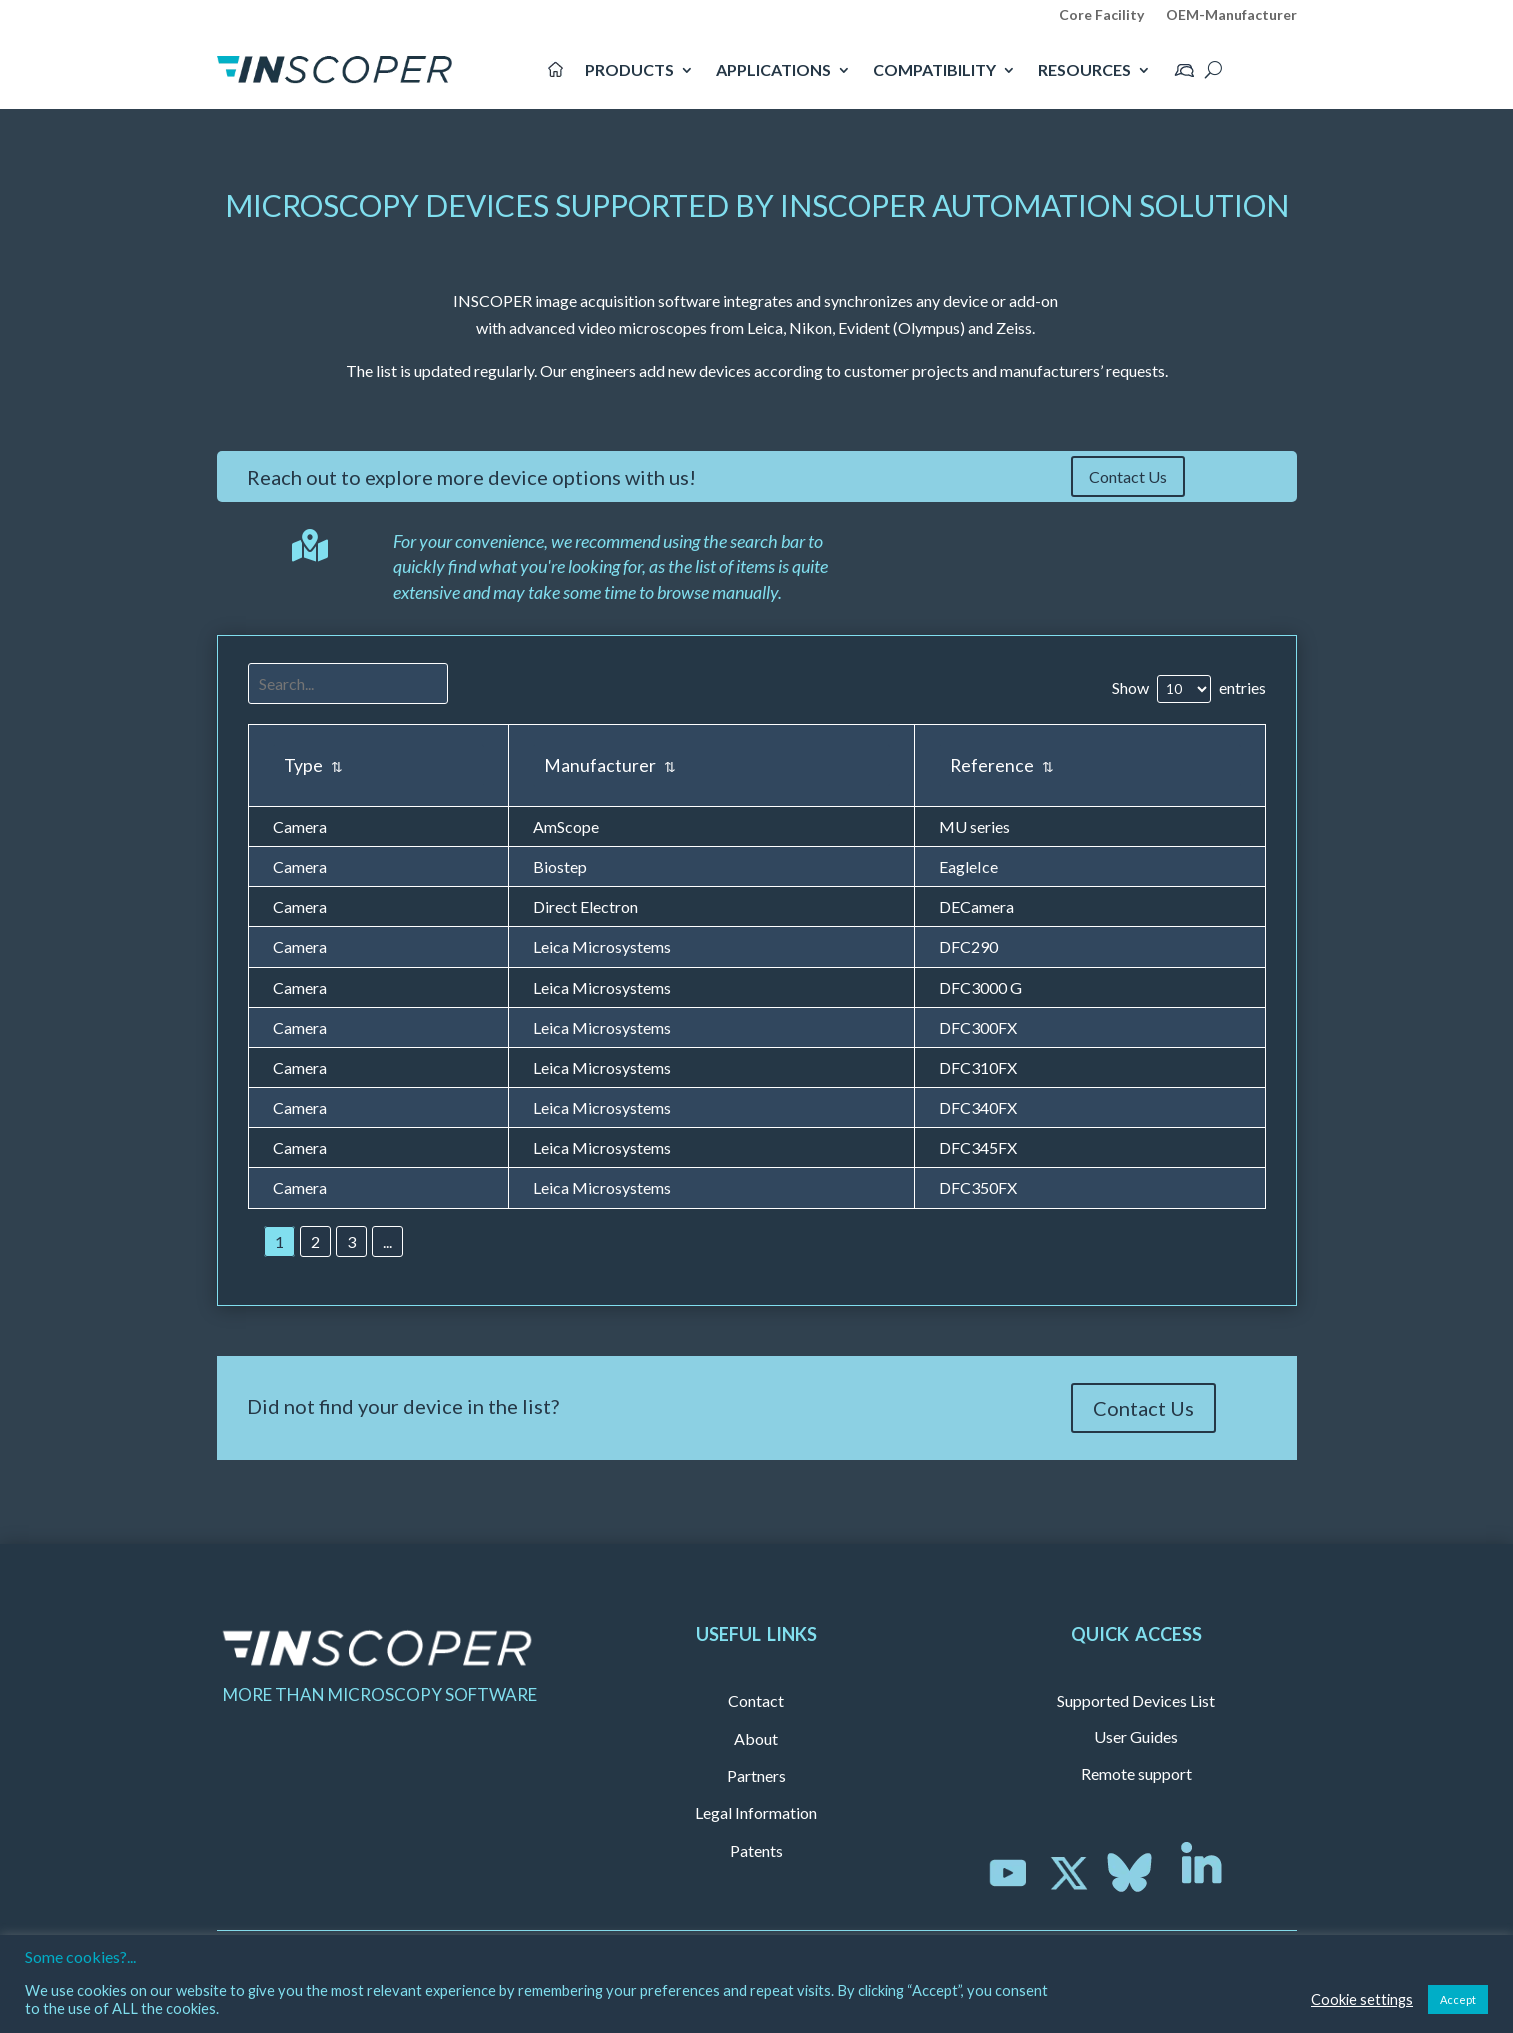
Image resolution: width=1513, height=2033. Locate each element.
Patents (756, 1850)
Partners (756, 1775)
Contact (756, 1700)
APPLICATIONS (773, 69)
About (756, 1738)
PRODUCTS (629, 69)
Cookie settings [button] (1362, 1999)
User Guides (1136, 1736)
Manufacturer (610, 765)
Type (313, 765)
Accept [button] (1458, 1999)
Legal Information (756, 1812)
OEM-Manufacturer (1231, 15)
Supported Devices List (1136, 1700)
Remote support (1136, 1773)
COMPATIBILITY (934, 69)
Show (1130, 687)
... (387, 1241)
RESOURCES (1084, 69)
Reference (1002, 765)
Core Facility (1101, 15)
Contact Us (1128, 476)
